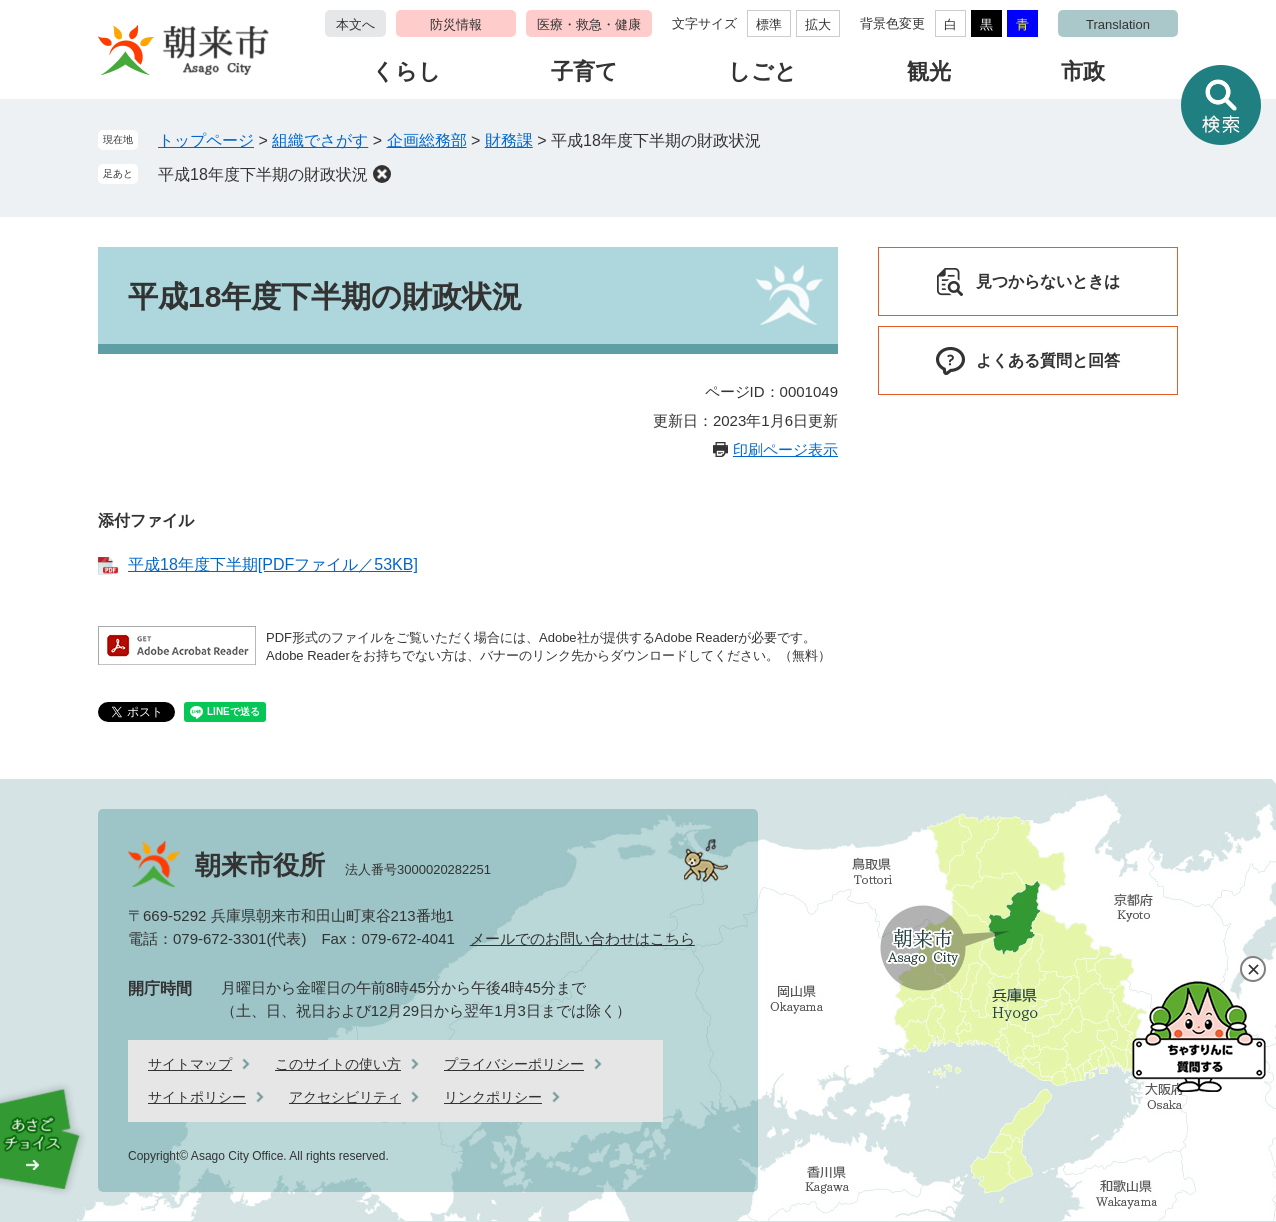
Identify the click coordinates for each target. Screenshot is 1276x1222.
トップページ (206, 140)
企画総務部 (427, 140)
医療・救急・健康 (589, 24)
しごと (762, 71)
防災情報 (456, 24)
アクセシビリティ (345, 1097)
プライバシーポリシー (514, 1064)
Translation (1118, 24)
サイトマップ (190, 1064)
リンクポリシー (493, 1097)
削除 (382, 174)
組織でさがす (320, 140)
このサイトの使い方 (338, 1064)
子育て (584, 71)
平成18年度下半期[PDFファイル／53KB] (273, 564)
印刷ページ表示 (785, 449)
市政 (1083, 71)
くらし (406, 71)
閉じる (1253, 969)
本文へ (355, 24)
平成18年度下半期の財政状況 (263, 174)
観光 (929, 71)
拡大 (818, 24)
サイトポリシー (197, 1097)
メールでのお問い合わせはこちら (582, 938)
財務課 (509, 140)
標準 (769, 24)
